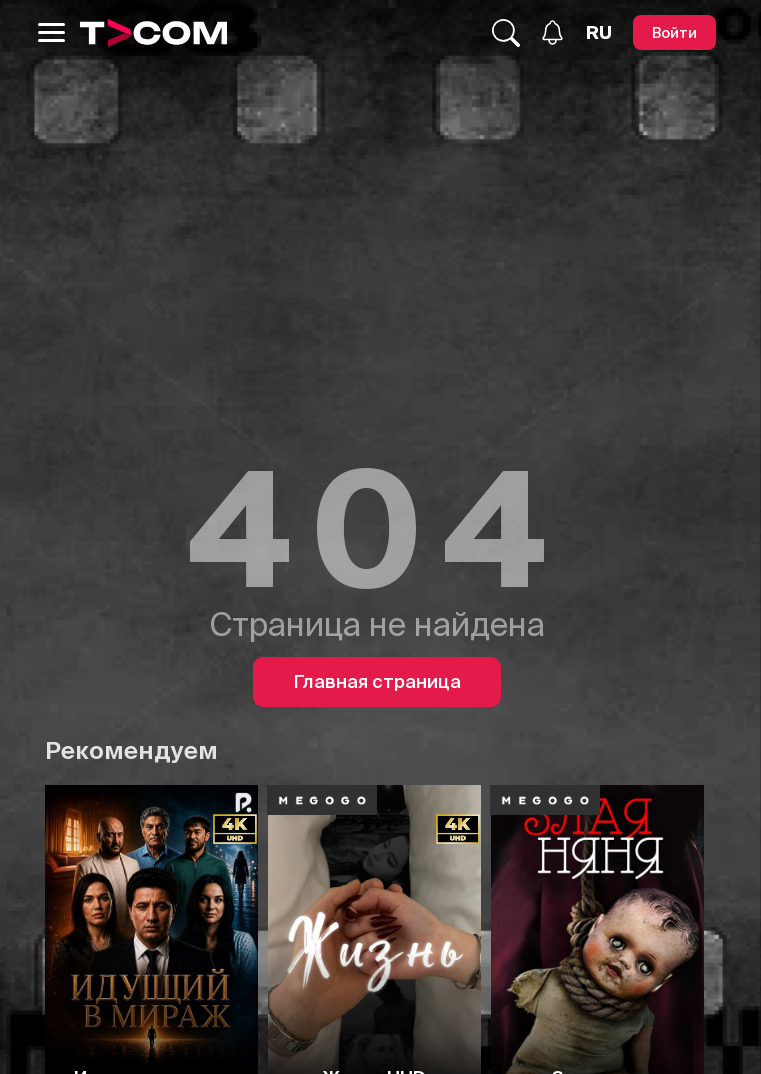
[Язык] (599, 33)
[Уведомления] (552, 32)
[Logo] (154, 33)
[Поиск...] (506, 33)
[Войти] (674, 32)
